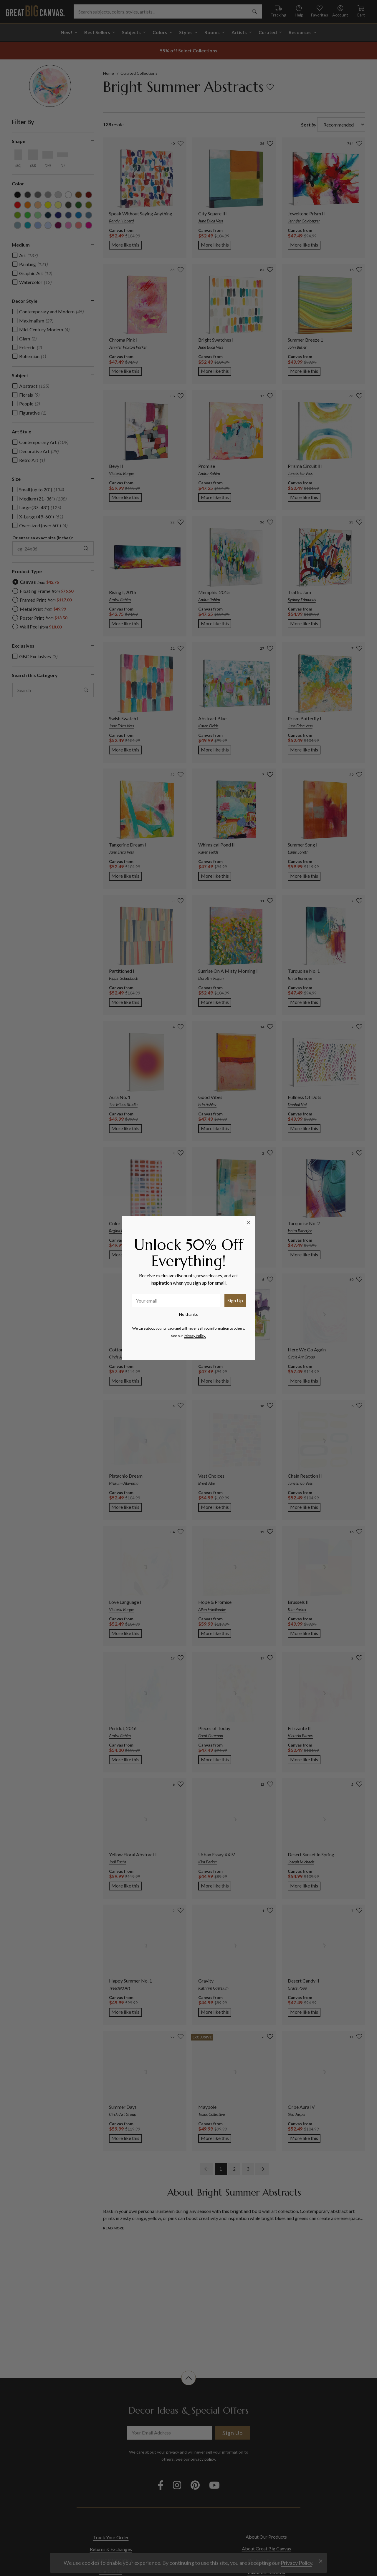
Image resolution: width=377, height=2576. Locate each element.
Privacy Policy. (195, 1335)
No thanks (188, 1314)
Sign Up (235, 1300)
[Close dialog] (248, 1222)
